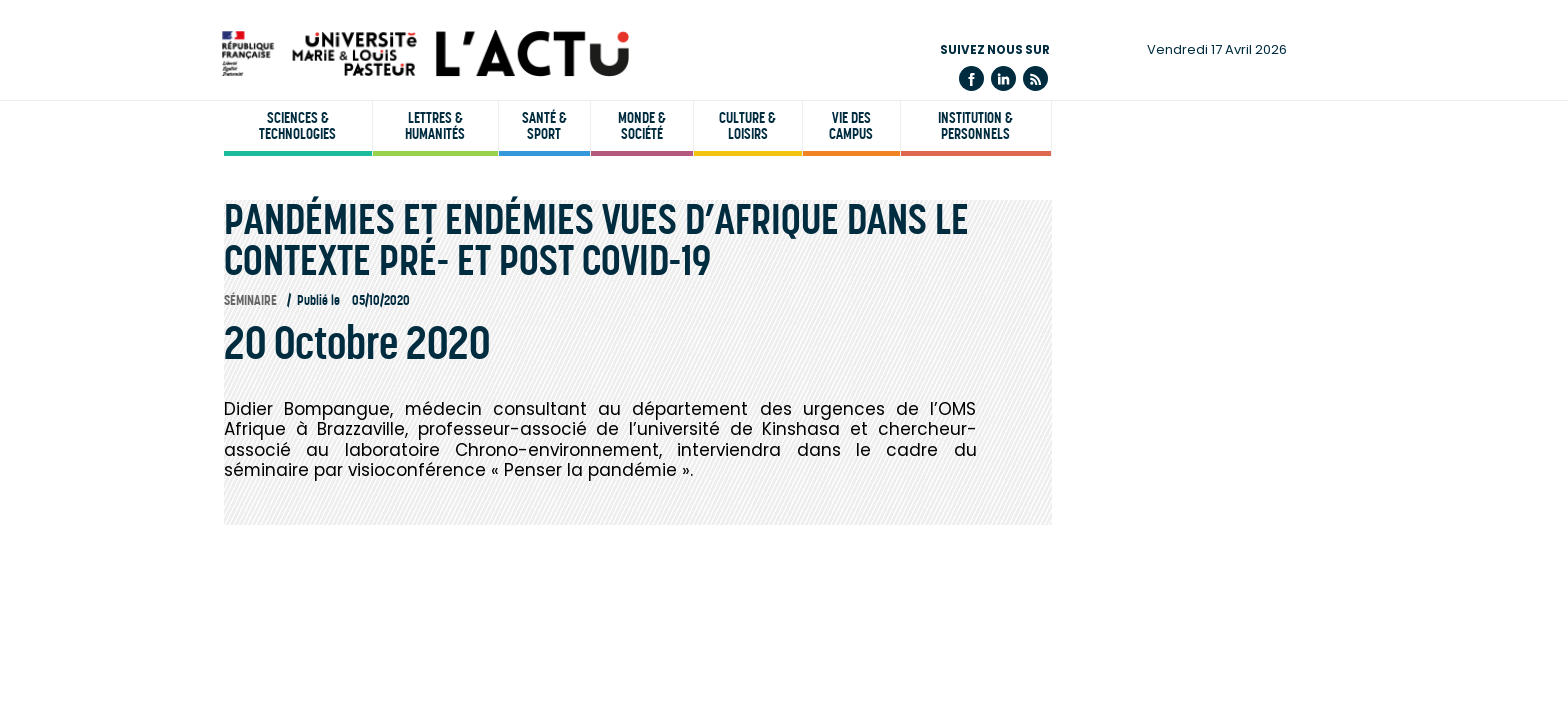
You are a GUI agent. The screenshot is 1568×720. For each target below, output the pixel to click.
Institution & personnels (975, 126)
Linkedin (1003, 78)
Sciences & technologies (297, 126)
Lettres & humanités (435, 126)
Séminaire (250, 300)
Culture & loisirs (747, 126)
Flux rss (1035, 78)
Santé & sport (544, 126)
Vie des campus (851, 126)
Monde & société (642, 126)
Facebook (971, 78)
